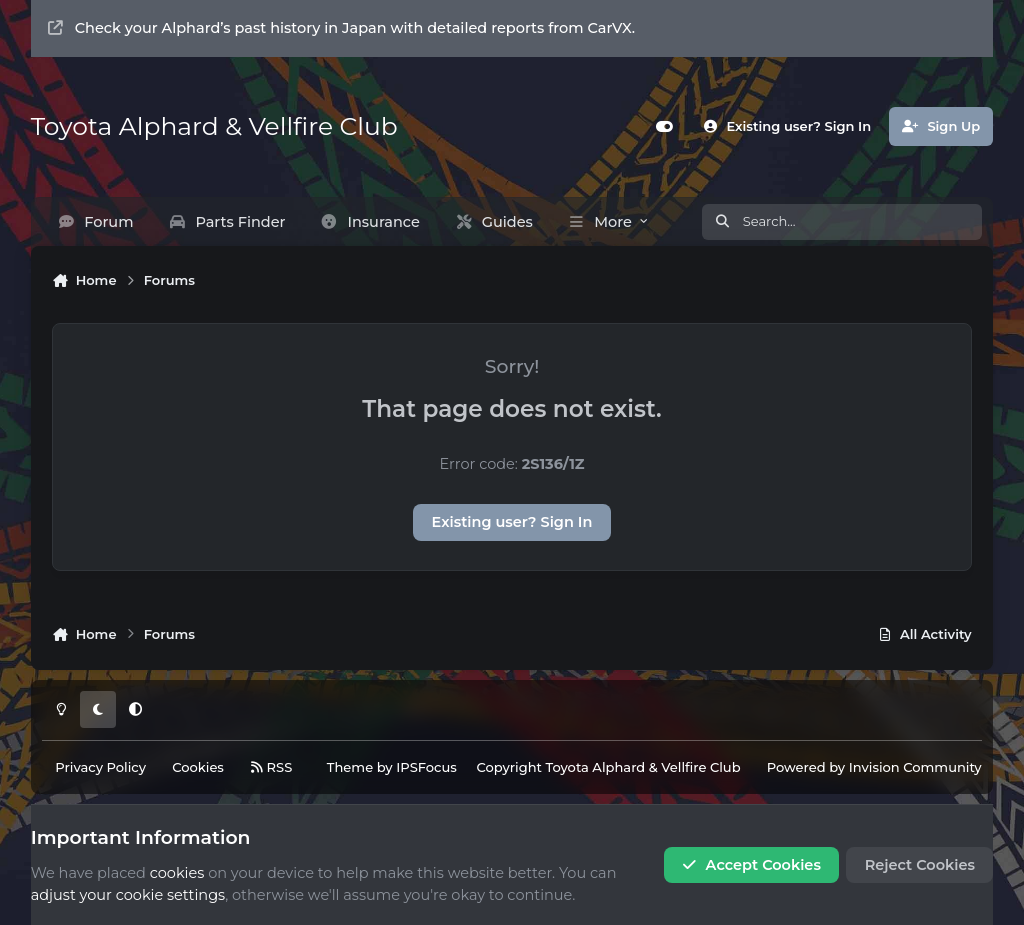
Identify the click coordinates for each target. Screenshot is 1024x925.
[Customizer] (664, 126)
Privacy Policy (100, 767)
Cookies (198, 767)
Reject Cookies (920, 865)
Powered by (874, 767)
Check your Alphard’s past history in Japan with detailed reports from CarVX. (341, 28)
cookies (177, 873)
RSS (271, 767)
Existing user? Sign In (512, 522)
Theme (350, 767)
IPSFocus (426, 767)
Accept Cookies (751, 865)
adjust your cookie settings (128, 895)
